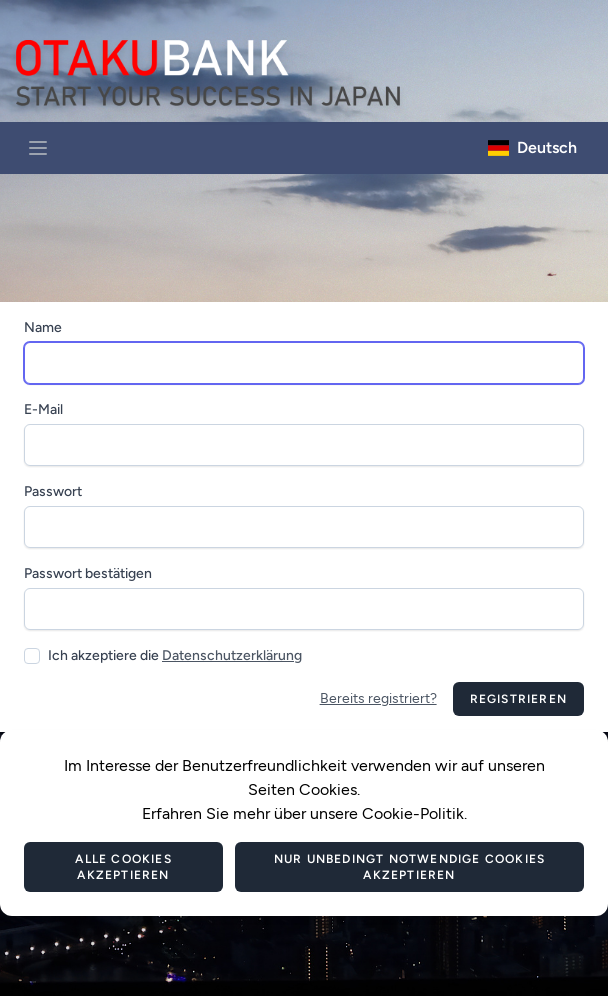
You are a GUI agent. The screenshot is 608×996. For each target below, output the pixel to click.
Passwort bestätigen (88, 573)
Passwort (53, 491)
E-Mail (43, 409)
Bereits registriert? (378, 698)
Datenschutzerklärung (232, 655)
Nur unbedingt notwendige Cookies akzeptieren (409, 867)
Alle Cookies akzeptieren (123, 867)
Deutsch (532, 147)
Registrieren (518, 699)
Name (43, 327)
